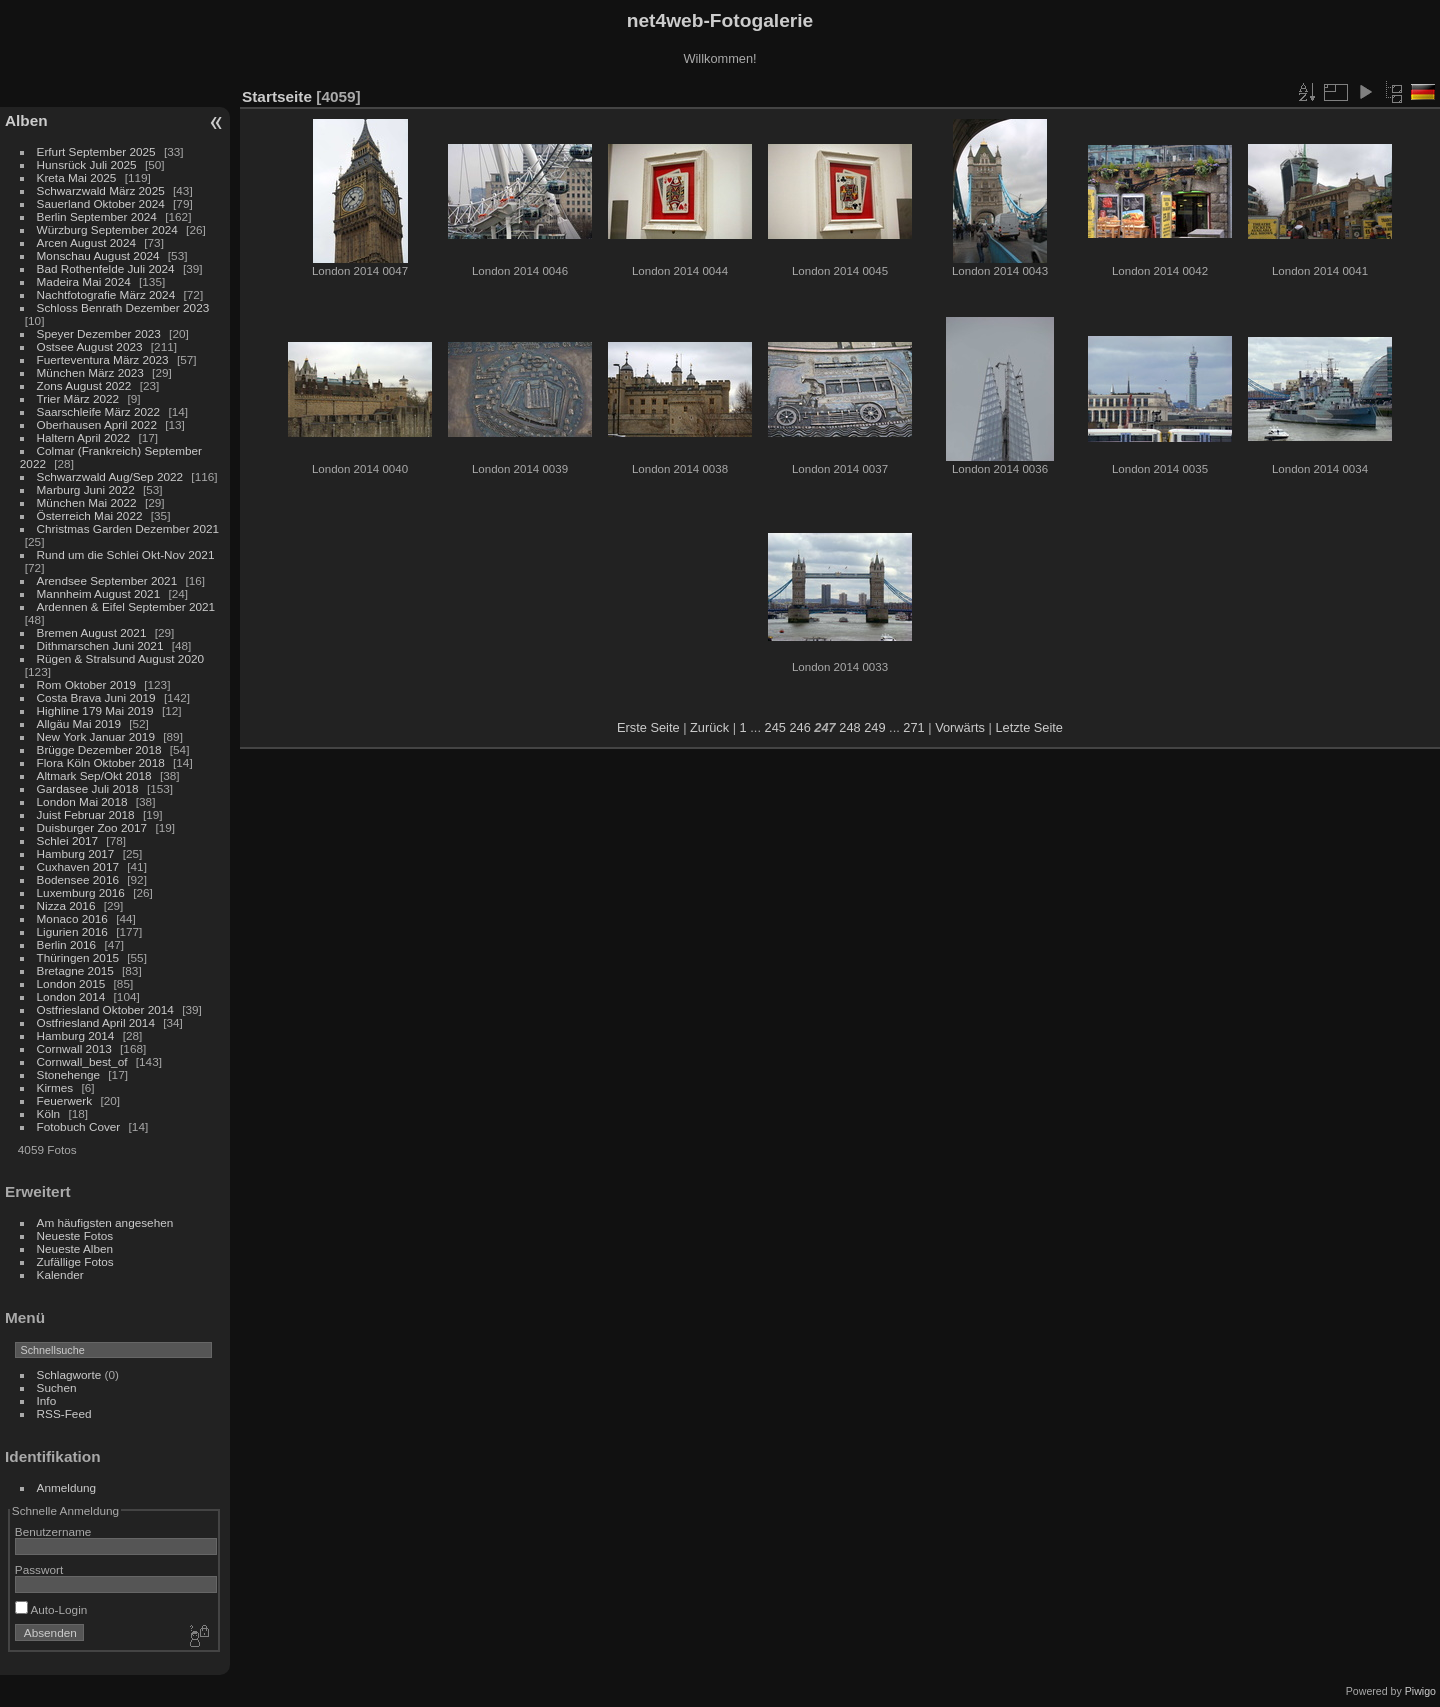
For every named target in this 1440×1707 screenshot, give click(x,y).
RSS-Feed (64, 1413)
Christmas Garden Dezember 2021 (128, 528)
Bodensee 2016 (78, 879)
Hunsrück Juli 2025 (87, 164)
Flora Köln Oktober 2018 (101, 762)
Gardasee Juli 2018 (88, 788)
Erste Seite (648, 727)
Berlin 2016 (67, 944)
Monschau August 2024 (98, 255)
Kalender (60, 1274)
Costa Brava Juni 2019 (96, 697)
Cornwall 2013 (74, 1048)
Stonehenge (68, 1074)
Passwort (39, 1569)
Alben (26, 120)
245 (775, 727)
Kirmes (55, 1087)
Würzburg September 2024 (107, 229)
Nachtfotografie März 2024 (106, 294)
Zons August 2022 (84, 385)
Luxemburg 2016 (81, 892)
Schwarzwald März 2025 (101, 190)
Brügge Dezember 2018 (99, 749)
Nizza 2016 (66, 905)
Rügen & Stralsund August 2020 (120, 658)
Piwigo (1420, 1691)
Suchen (57, 1387)
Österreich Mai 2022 (90, 515)
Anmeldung (67, 1487)
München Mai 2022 (87, 502)
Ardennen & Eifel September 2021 (126, 606)
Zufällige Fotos (75, 1261)
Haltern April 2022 (84, 437)
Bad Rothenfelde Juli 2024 (106, 268)
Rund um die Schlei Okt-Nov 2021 (126, 554)
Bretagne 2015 (75, 970)
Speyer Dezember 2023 (99, 333)
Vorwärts (960, 727)
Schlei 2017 (68, 840)
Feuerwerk (65, 1100)
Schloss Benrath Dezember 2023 (123, 307)
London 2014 (71, 996)
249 (874, 727)
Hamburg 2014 (76, 1035)
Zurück (709, 727)
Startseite (277, 96)
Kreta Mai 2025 (77, 177)
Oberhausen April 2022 (97, 424)
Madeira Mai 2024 (84, 281)
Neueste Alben (75, 1248)
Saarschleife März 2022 (99, 411)
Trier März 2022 (78, 398)
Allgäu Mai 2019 (79, 723)
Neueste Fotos (75, 1235)
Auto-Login (51, 1609)
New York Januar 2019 (96, 736)
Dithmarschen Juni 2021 (100, 645)
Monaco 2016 (72, 918)
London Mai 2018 (82, 801)
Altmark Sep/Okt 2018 (94, 775)
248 (849, 727)
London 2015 (71, 983)
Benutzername (53, 1531)
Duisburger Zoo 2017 (92, 827)
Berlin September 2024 (97, 216)
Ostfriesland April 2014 (96, 1022)
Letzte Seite (1029, 727)
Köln (49, 1113)
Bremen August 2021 (92, 632)
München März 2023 (90, 372)
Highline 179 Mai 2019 (95, 710)
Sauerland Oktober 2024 (101, 203)
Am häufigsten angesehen (105, 1222)
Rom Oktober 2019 (86, 684)
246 (799, 727)
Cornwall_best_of (82, 1061)
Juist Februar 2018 (86, 814)
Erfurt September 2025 (96, 151)
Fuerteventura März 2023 (103, 359)
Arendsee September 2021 (107, 580)
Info (47, 1400)
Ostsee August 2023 (90, 346)
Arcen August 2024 (86, 242)
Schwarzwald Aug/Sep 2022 (110, 476)
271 (913, 727)
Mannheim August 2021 (99, 593)
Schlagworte (69, 1374)
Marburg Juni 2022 (86, 489)
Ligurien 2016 (72, 931)
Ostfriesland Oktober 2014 (105, 1009)
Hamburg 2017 (76, 853)
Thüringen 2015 (78, 957)
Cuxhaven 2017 (78, 866)
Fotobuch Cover (79, 1126)
